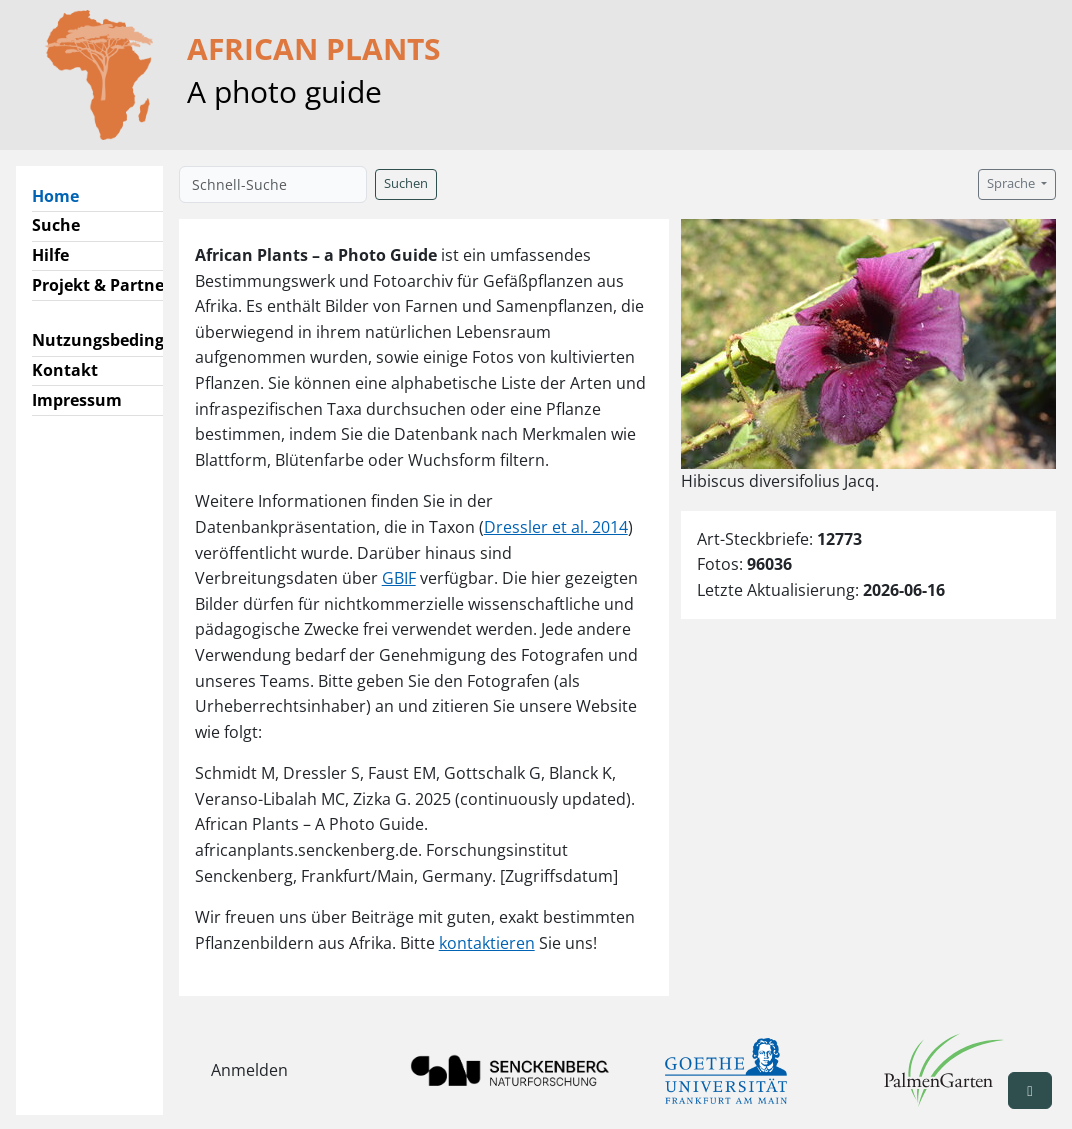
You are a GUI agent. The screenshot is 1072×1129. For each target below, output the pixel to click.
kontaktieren (487, 943)
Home (63, 195)
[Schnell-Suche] (273, 184)
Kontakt (65, 370)
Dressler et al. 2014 (556, 527)
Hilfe (50, 255)
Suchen (406, 183)
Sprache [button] (1012, 183)
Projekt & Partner (101, 285)
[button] (1030, 1090)
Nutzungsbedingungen (123, 340)
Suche (56, 225)
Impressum (77, 400)
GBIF (399, 578)
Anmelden (249, 1070)
